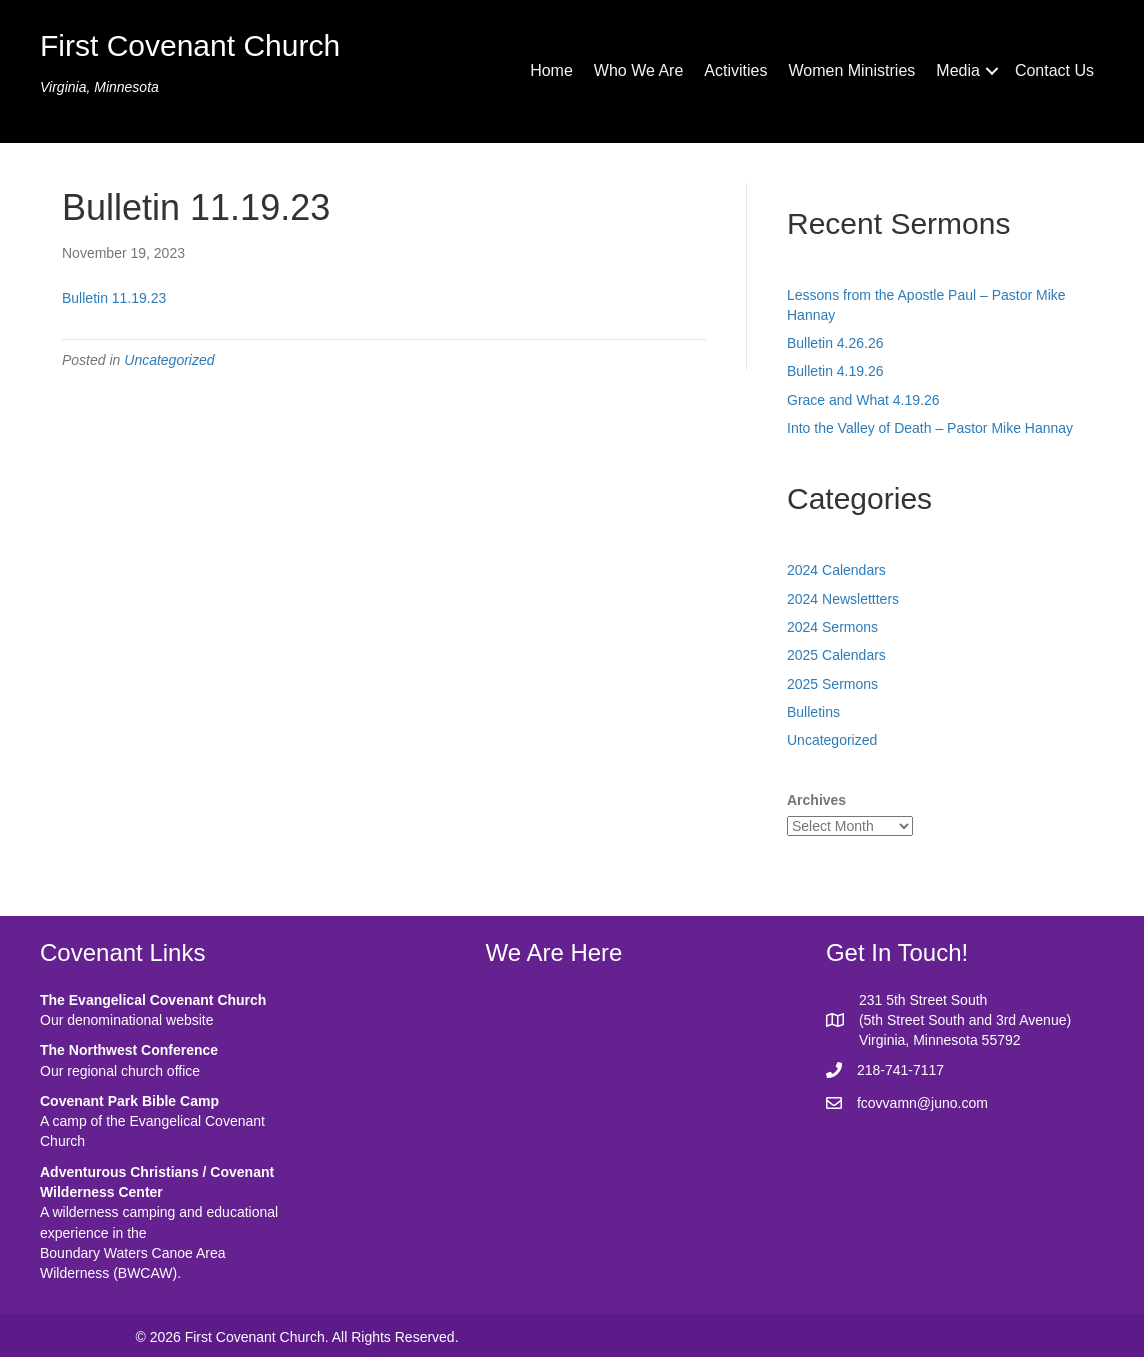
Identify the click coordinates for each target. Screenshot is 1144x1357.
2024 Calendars (836, 570)
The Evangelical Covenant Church (153, 1000)
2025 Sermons (832, 684)
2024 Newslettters (843, 599)
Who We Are (639, 70)
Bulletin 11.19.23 (114, 298)
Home (551, 70)
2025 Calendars (836, 655)
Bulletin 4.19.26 (835, 371)
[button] (992, 71)
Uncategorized (169, 360)
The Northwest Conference (129, 1050)
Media (958, 70)
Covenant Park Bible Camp (129, 1101)
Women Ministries (851, 70)
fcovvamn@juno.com (922, 1103)
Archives (816, 800)
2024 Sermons (832, 627)
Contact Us (1054, 70)
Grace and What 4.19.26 (863, 400)
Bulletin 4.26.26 (835, 343)
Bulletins (813, 712)
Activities (735, 70)
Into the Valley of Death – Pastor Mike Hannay (930, 428)
